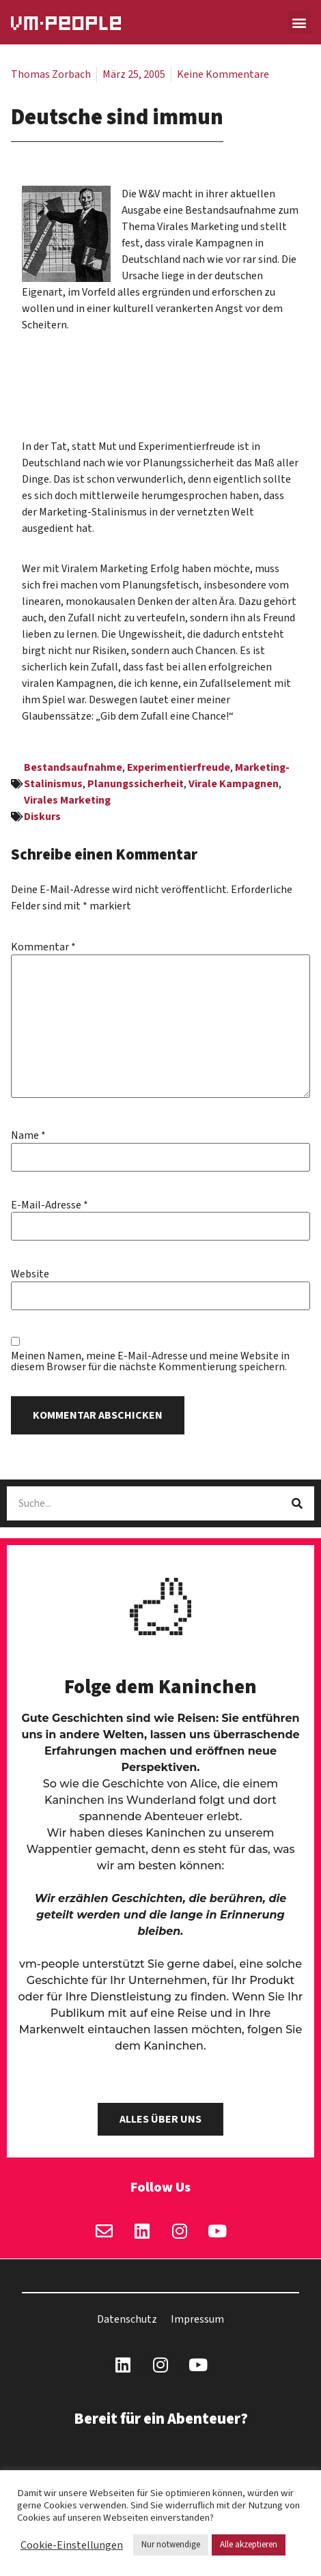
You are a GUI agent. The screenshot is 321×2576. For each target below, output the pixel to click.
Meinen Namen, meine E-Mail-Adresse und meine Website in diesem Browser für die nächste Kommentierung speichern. (150, 1361)
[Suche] (297, 1503)
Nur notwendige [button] (170, 2544)
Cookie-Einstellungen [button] (71, 2545)
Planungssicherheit (135, 783)
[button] (299, 22)
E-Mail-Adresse (49, 1205)
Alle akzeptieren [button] (248, 2544)
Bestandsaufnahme (73, 767)
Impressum (197, 2319)
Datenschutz (127, 2319)
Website (30, 1274)
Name (28, 1135)
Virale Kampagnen (234, 783)
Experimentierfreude (178, 767)
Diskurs (42, 816)
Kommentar (43, 947)
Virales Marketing (67, 800)
